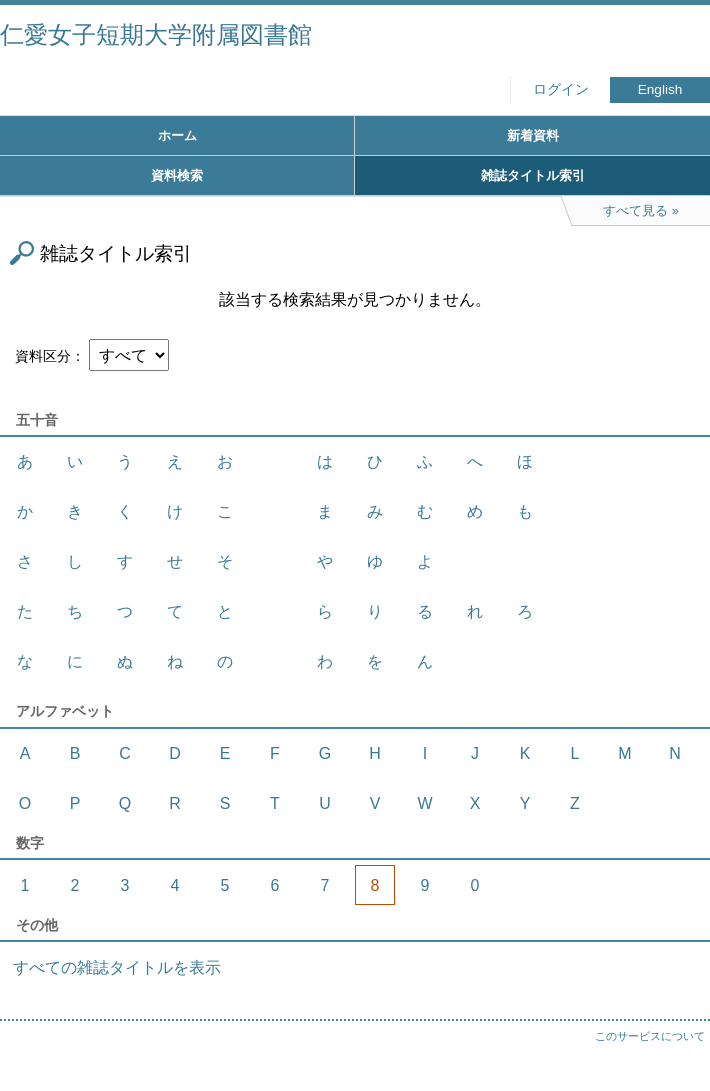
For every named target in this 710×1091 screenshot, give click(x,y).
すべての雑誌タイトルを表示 (117, 967)
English (660, 89)
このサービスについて (650, 1036)
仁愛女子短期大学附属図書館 (156, 34)
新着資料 (533, 135)
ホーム (177, 135)
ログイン (561, 89)
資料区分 (43, 356)
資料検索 (177, 175)
